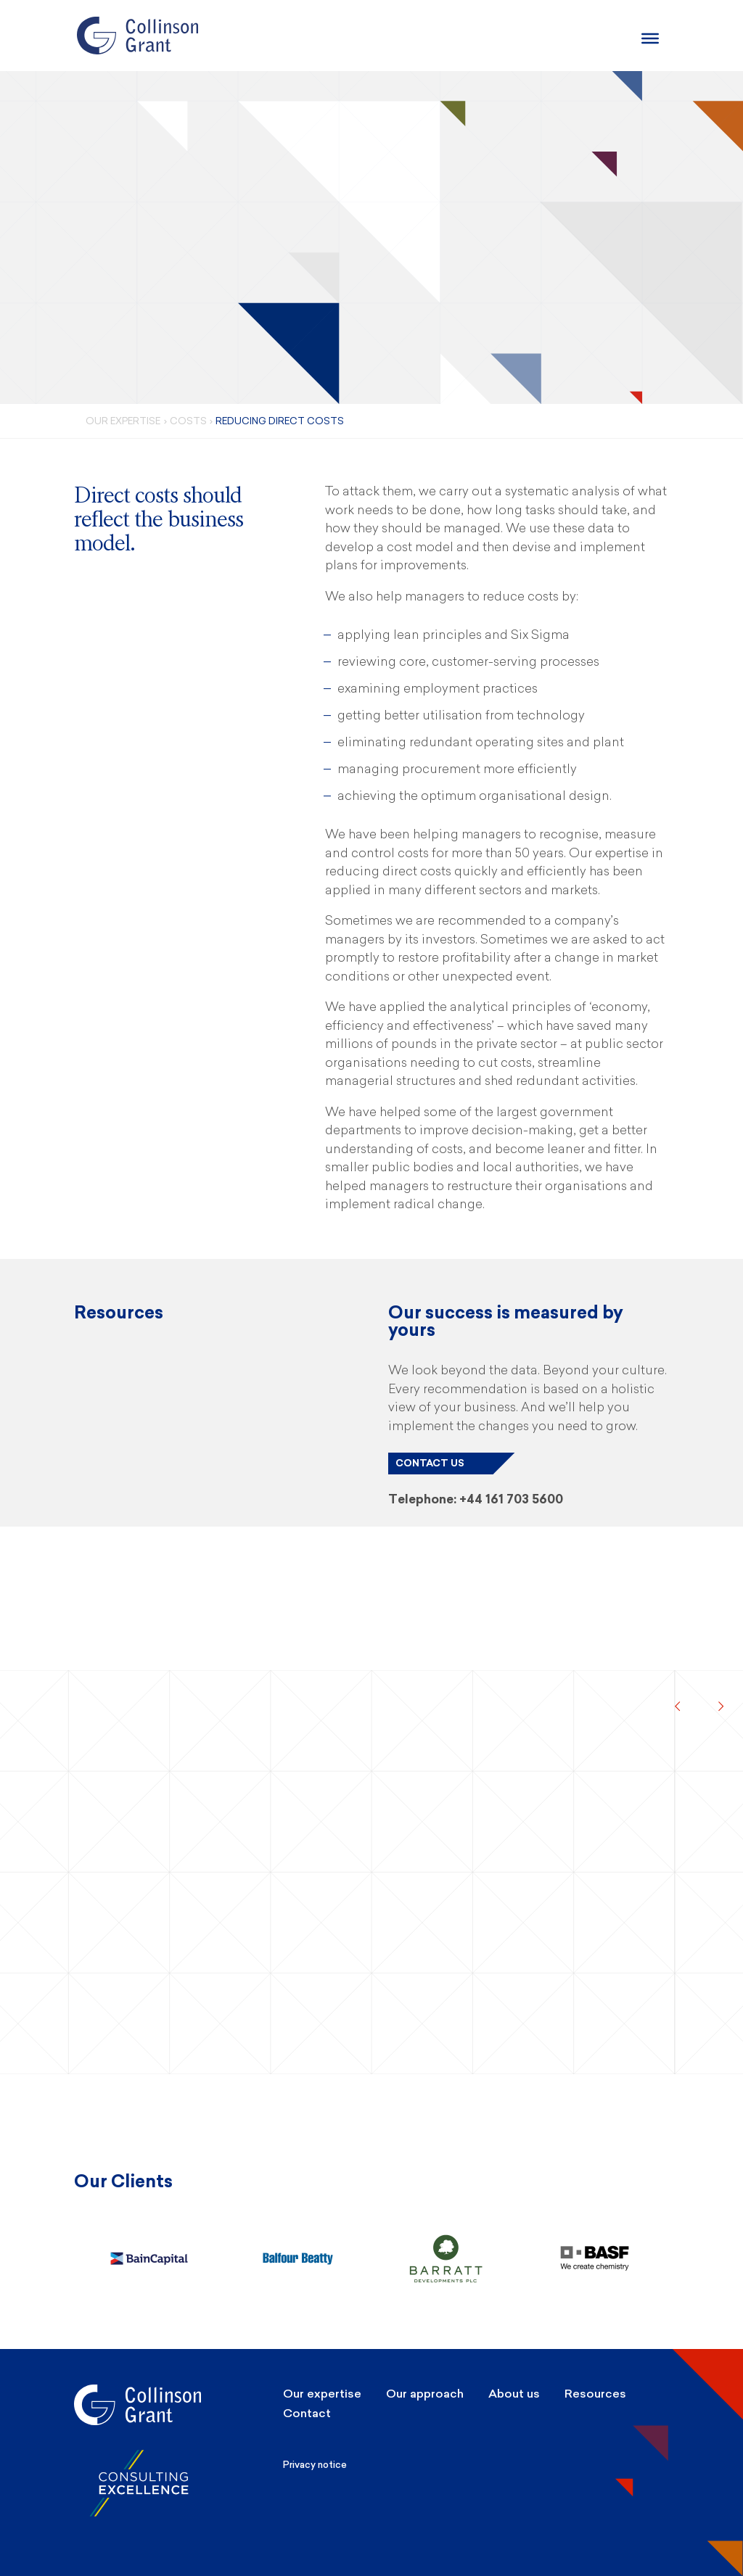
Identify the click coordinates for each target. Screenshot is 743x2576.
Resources (595, 2393)
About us (514, 2393)
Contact (307, 2413)
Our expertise (322, 2393)
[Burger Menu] (650, 38)
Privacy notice (315, 2464)
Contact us (429, 1463)
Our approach (425, 2393)
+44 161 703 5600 (511, 1499)
